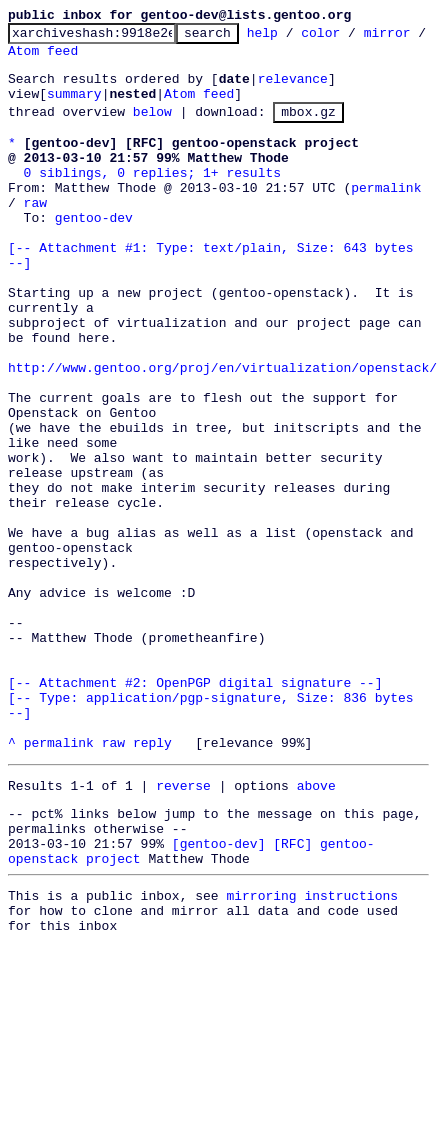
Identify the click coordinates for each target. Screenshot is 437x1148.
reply (152, 883)
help (293, 38)
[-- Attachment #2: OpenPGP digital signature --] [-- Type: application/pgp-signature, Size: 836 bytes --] (214, 829)
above (316, 929)
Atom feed (113, 59)
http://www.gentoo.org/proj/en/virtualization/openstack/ (222, 433)
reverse (183, 929)
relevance (293, 90)
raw (35, 235)
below (152, 129)
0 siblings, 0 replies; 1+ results (152, 199)
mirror (31, 59)
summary (74, 108)
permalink (386, 217)
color (351, 38)
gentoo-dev (94, 253)
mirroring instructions (312, 1054)
